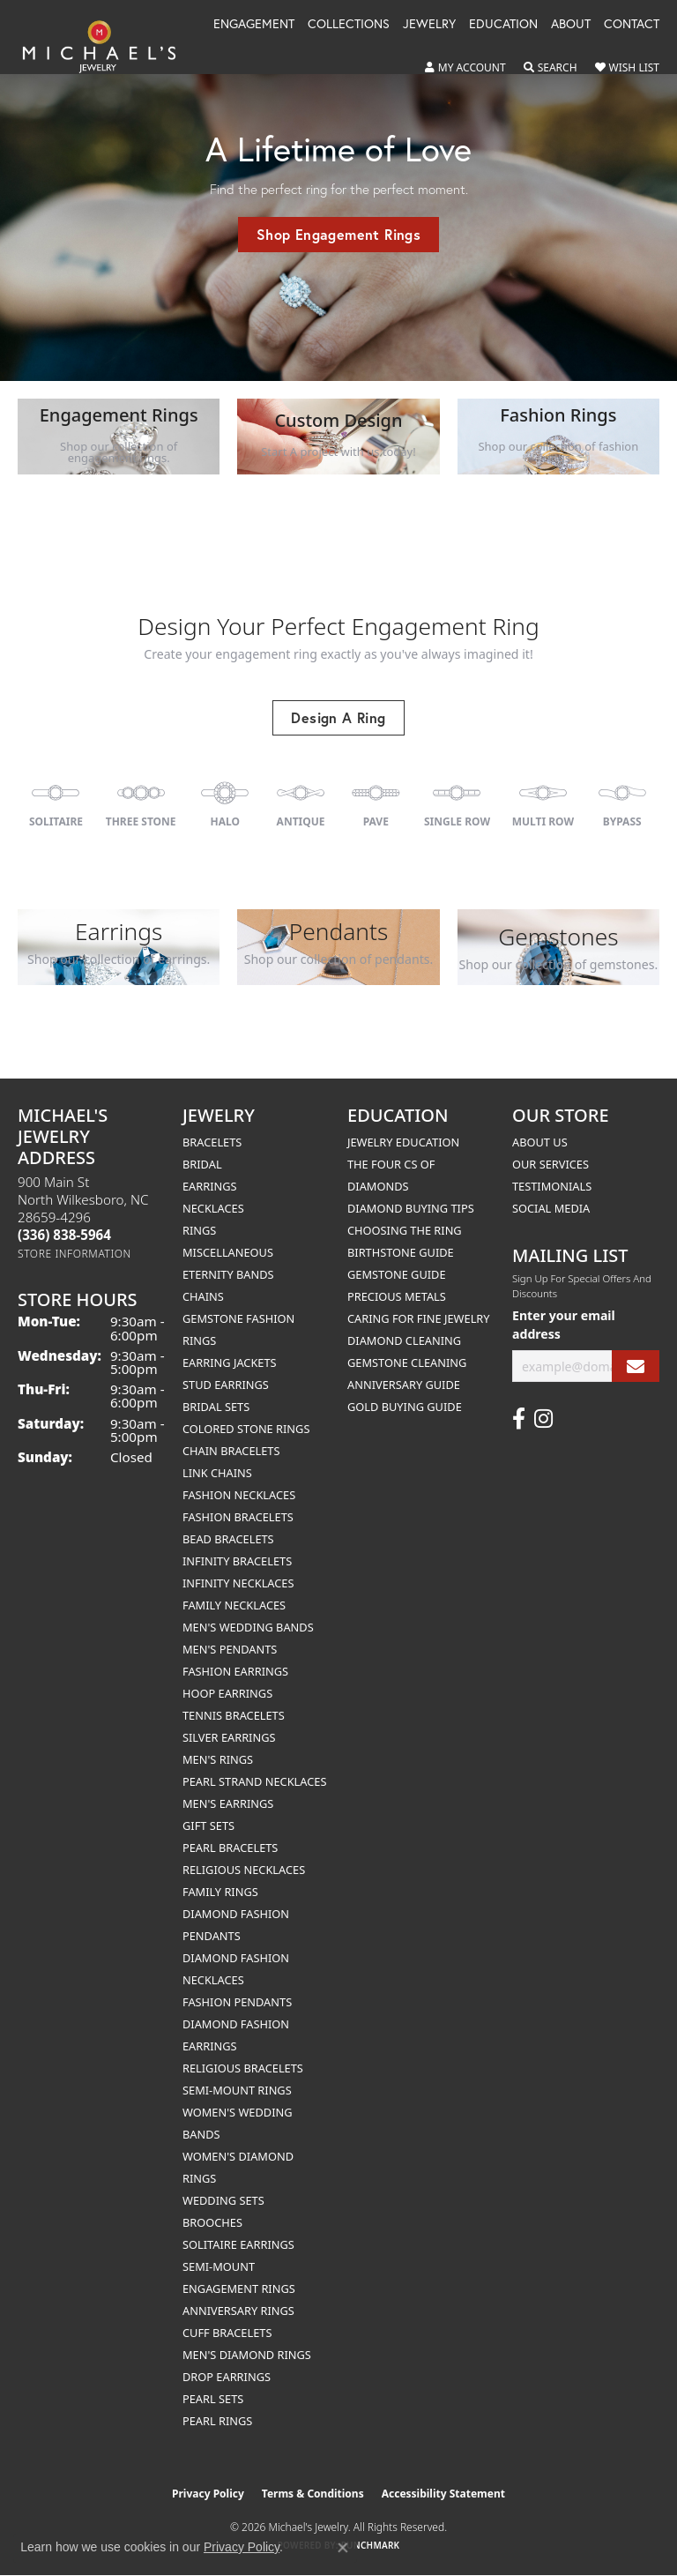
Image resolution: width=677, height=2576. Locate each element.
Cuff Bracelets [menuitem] (227, 2333)
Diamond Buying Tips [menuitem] (410, 1208)
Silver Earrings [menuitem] (229, 1737)
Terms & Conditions (313, 2493)
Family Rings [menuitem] (220, 1892)
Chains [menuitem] (203, 1296)
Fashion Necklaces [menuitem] (238, 1495)
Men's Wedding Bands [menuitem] (248, 1627)
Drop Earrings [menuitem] (226, 2377)
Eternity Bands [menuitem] (228, 1274)
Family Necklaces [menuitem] (234, 1605)
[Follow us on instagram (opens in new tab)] (543, 1419)
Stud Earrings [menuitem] (225, 1385)
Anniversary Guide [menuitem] (403, 1385)
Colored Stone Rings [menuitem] (245, 1429)
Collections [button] (349, 25)
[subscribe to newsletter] (635, 1366)
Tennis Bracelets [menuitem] (233, 1715)
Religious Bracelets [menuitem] (242, 2068)
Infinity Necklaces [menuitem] (238, 1583)
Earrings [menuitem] (209, 1186)
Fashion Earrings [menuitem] (235, 1671)
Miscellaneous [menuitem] (227, 1252)
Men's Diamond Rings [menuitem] (246, 2355)
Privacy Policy (208, 2493)
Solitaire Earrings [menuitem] (238, 2244)
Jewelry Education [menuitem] (403, 1142)
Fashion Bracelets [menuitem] (238, 1517)
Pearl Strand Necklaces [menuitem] (254, 1781)
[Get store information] (74, 1253)
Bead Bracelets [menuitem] (228, 1539)
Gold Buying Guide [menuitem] (404, 1407)
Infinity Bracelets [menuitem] (237, 1561)
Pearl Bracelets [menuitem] (230, 1847)
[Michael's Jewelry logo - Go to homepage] (107, 46)
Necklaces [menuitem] (213, 1208)
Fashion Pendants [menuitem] (237, 2002)
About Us (540, 1142)
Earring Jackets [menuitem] (229, 1362)
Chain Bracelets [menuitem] (231, 1451)
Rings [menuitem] (199, 1230)
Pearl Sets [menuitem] (212, 2399)
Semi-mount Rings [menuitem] (237, 2090)
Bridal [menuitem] (202, 1164)
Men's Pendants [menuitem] (229, 1649)
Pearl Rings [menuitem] (217, 2421)
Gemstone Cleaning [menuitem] (406, 1362)
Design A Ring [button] (338, 717)
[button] (465, 68)
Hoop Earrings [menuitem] (227, 1693)
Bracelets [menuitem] (212, 1142)
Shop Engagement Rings (338, 234)
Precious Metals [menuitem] (396, 1296)
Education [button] (503, 25)
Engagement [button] (253, 25)
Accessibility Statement (443, 2493)
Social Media (551, 1208)
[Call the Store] (64, 1234)
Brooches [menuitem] (212, 2222)
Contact (631, 25)
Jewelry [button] (429, 25)
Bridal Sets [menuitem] (215, 1407)
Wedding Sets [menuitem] (223, 2200)
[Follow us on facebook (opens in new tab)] (518, 1419)
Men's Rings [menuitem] (217, 1759)
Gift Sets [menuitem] (208, 1825)
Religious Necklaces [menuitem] (243, 1870)
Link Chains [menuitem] (217, 1473)
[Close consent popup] (343, 2547)
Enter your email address (563, 1324)
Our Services (550, 1164)
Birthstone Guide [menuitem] (400, 1252)
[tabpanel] (338, 190)
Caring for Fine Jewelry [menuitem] (418, 1318)
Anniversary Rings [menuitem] (238, 2310)
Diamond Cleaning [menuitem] (404, 1340)
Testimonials (551, 1186)
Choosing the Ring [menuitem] (404, 1230)
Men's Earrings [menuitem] (227, 1803)
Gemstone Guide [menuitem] (396, 1274)
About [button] (571, 25)
